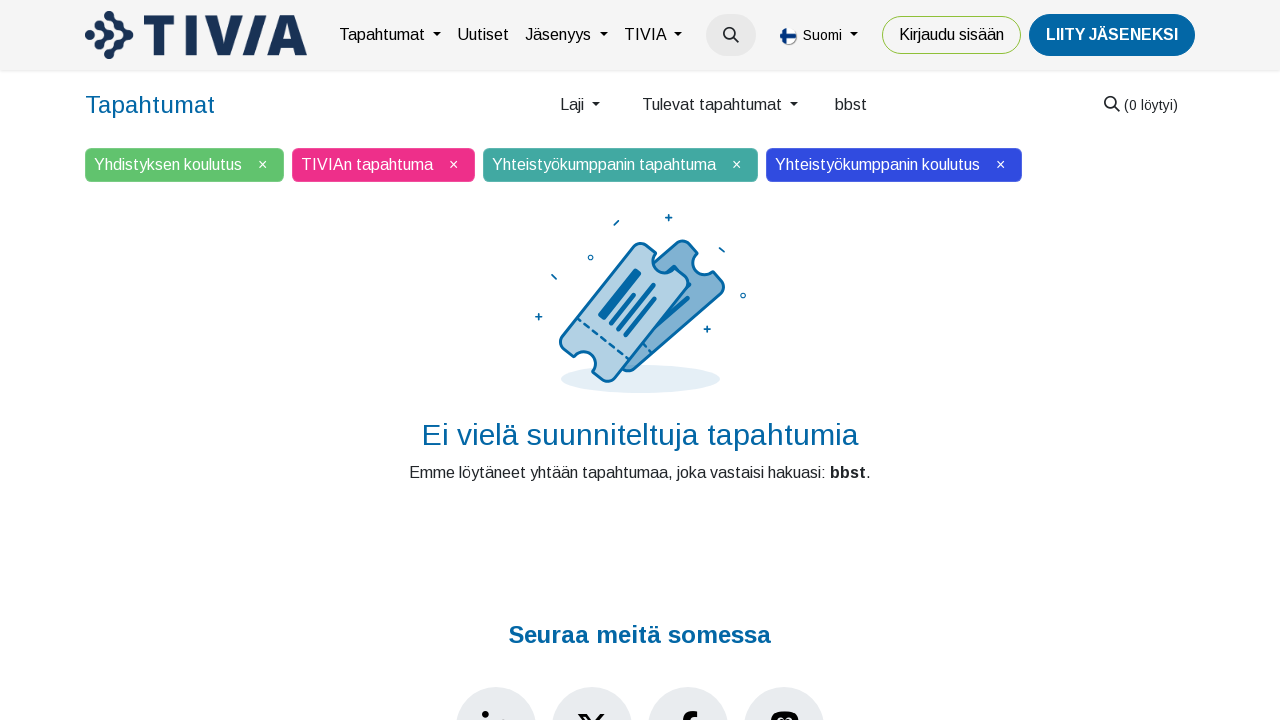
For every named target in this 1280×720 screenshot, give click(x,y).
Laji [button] (574, 104)
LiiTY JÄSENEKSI (1112, 34)
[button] (731, 35)
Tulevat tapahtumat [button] (714, 104)
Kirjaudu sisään (951, 34)
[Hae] (1141, 105)
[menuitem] (390, 35)
